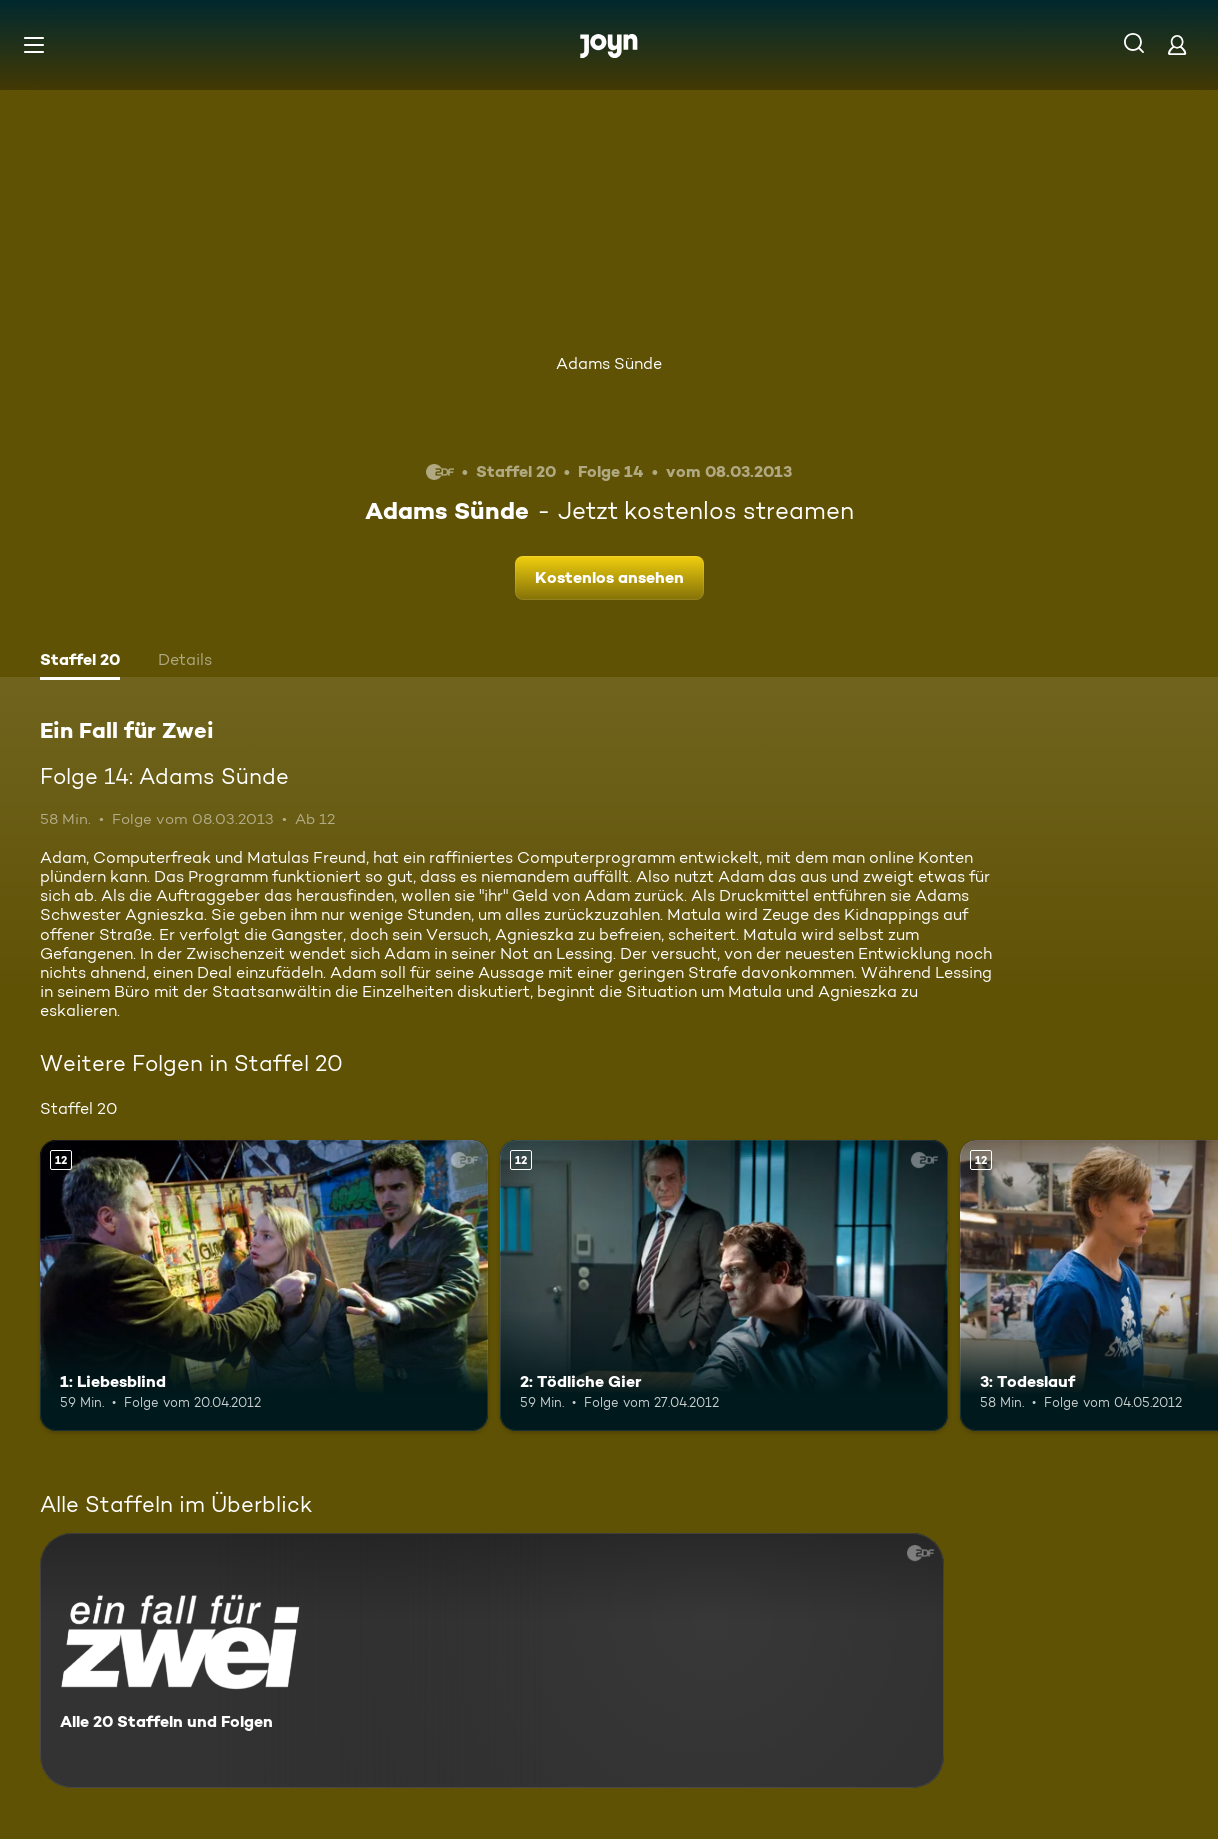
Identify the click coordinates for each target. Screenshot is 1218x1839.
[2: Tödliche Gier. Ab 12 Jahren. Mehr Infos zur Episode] (724, 1285)
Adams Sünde (609, 363)
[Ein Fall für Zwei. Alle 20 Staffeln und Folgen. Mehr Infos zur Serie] (492, 1660)
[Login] (1177, 44)
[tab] (80, 662)
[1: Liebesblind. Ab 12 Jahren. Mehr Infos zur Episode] (264, 1285)
